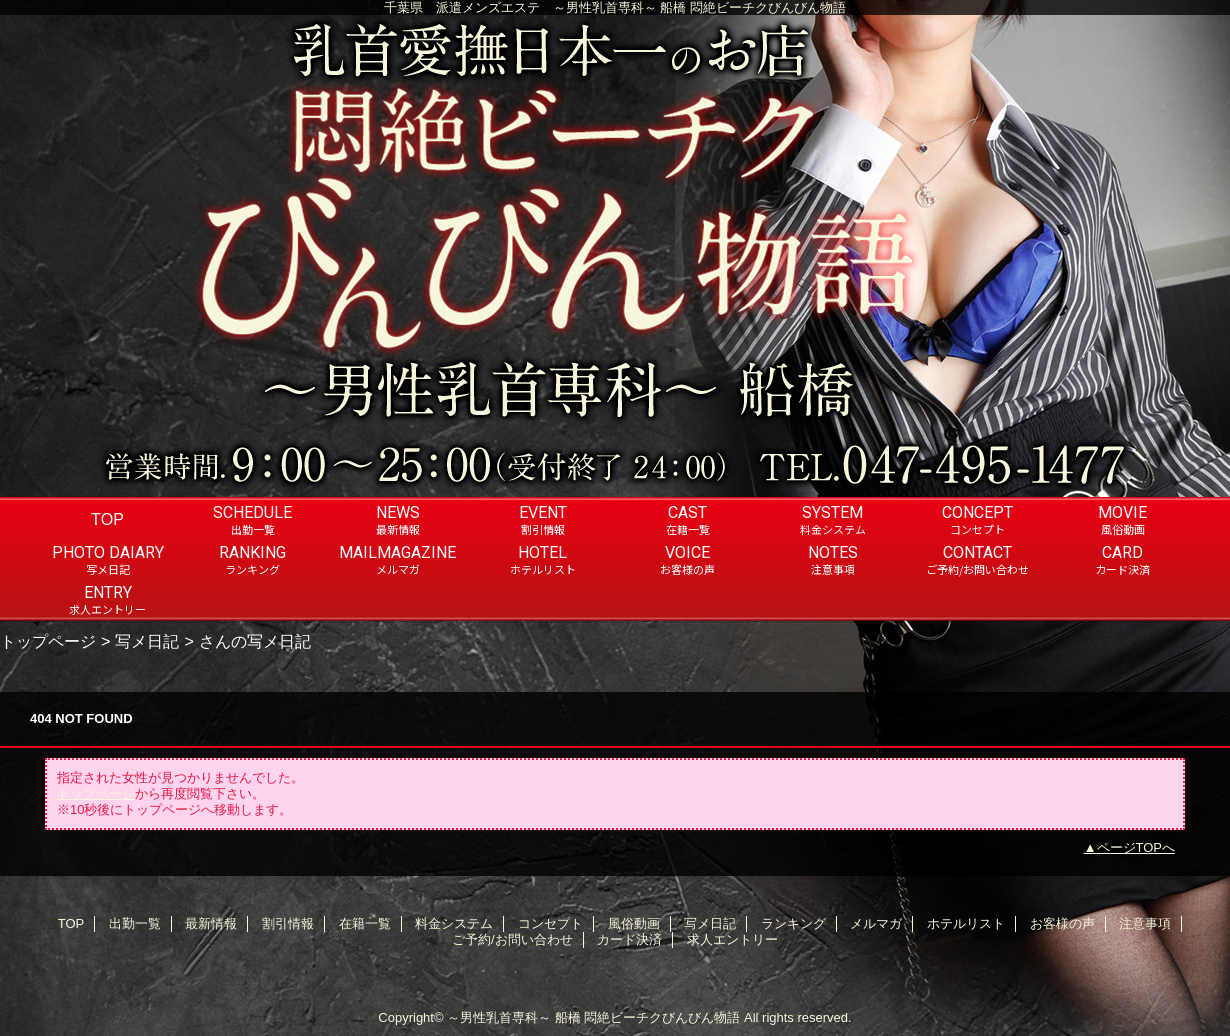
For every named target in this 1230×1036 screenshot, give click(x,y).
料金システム (454, 923)
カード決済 (629, 939)
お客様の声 (1062, 923)
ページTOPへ (1136, 847)
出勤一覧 (135, 923)
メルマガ (876, 923)
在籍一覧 (365, 923)
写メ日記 (147, 641)
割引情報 (288, 923)
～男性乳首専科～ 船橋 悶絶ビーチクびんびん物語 (593, 1017)
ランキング (793, 923)
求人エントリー (732, 939)
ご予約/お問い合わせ (512, 939)
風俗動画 (634, 923)
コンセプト (550, 923)
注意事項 (1145, 923)
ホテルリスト (966, 923)
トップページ (48, 641)
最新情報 (211, 923)
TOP (107, 519)
